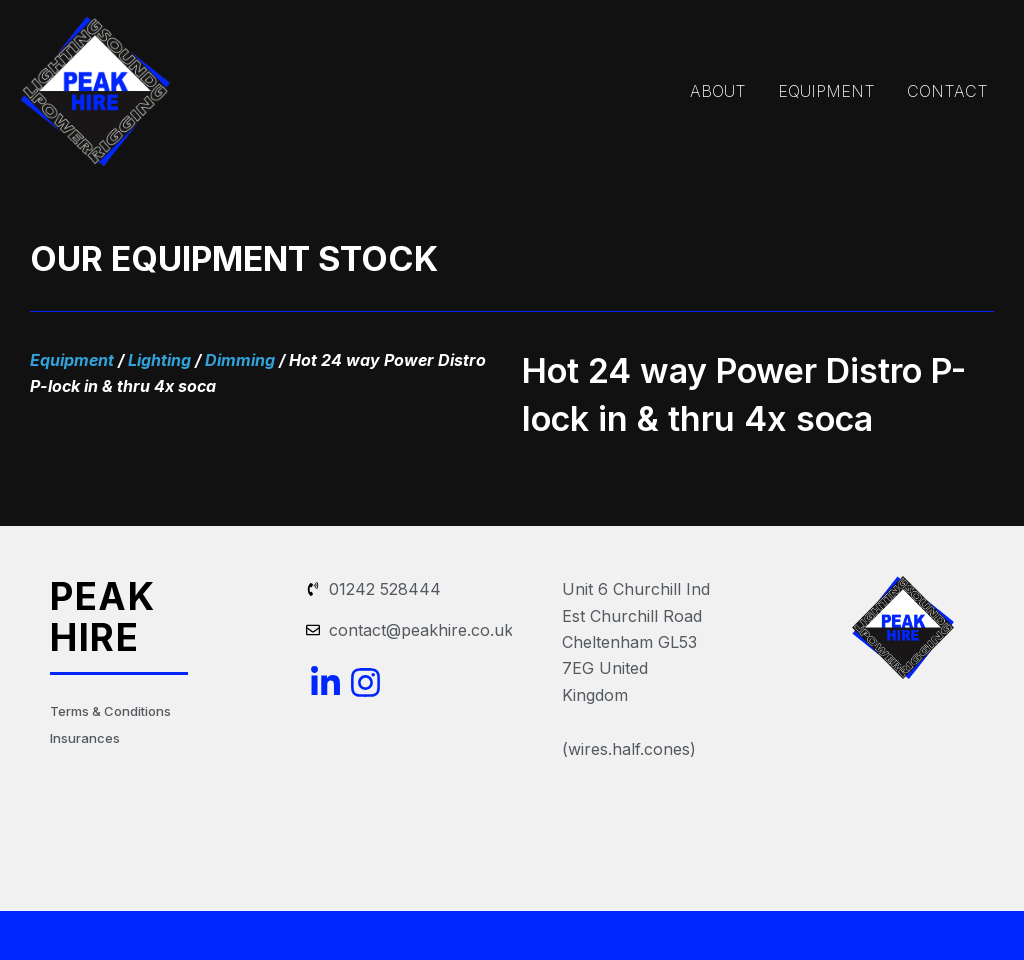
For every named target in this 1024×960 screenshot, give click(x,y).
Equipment (72, 360)
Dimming (240, 360)
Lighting (159, 360)
